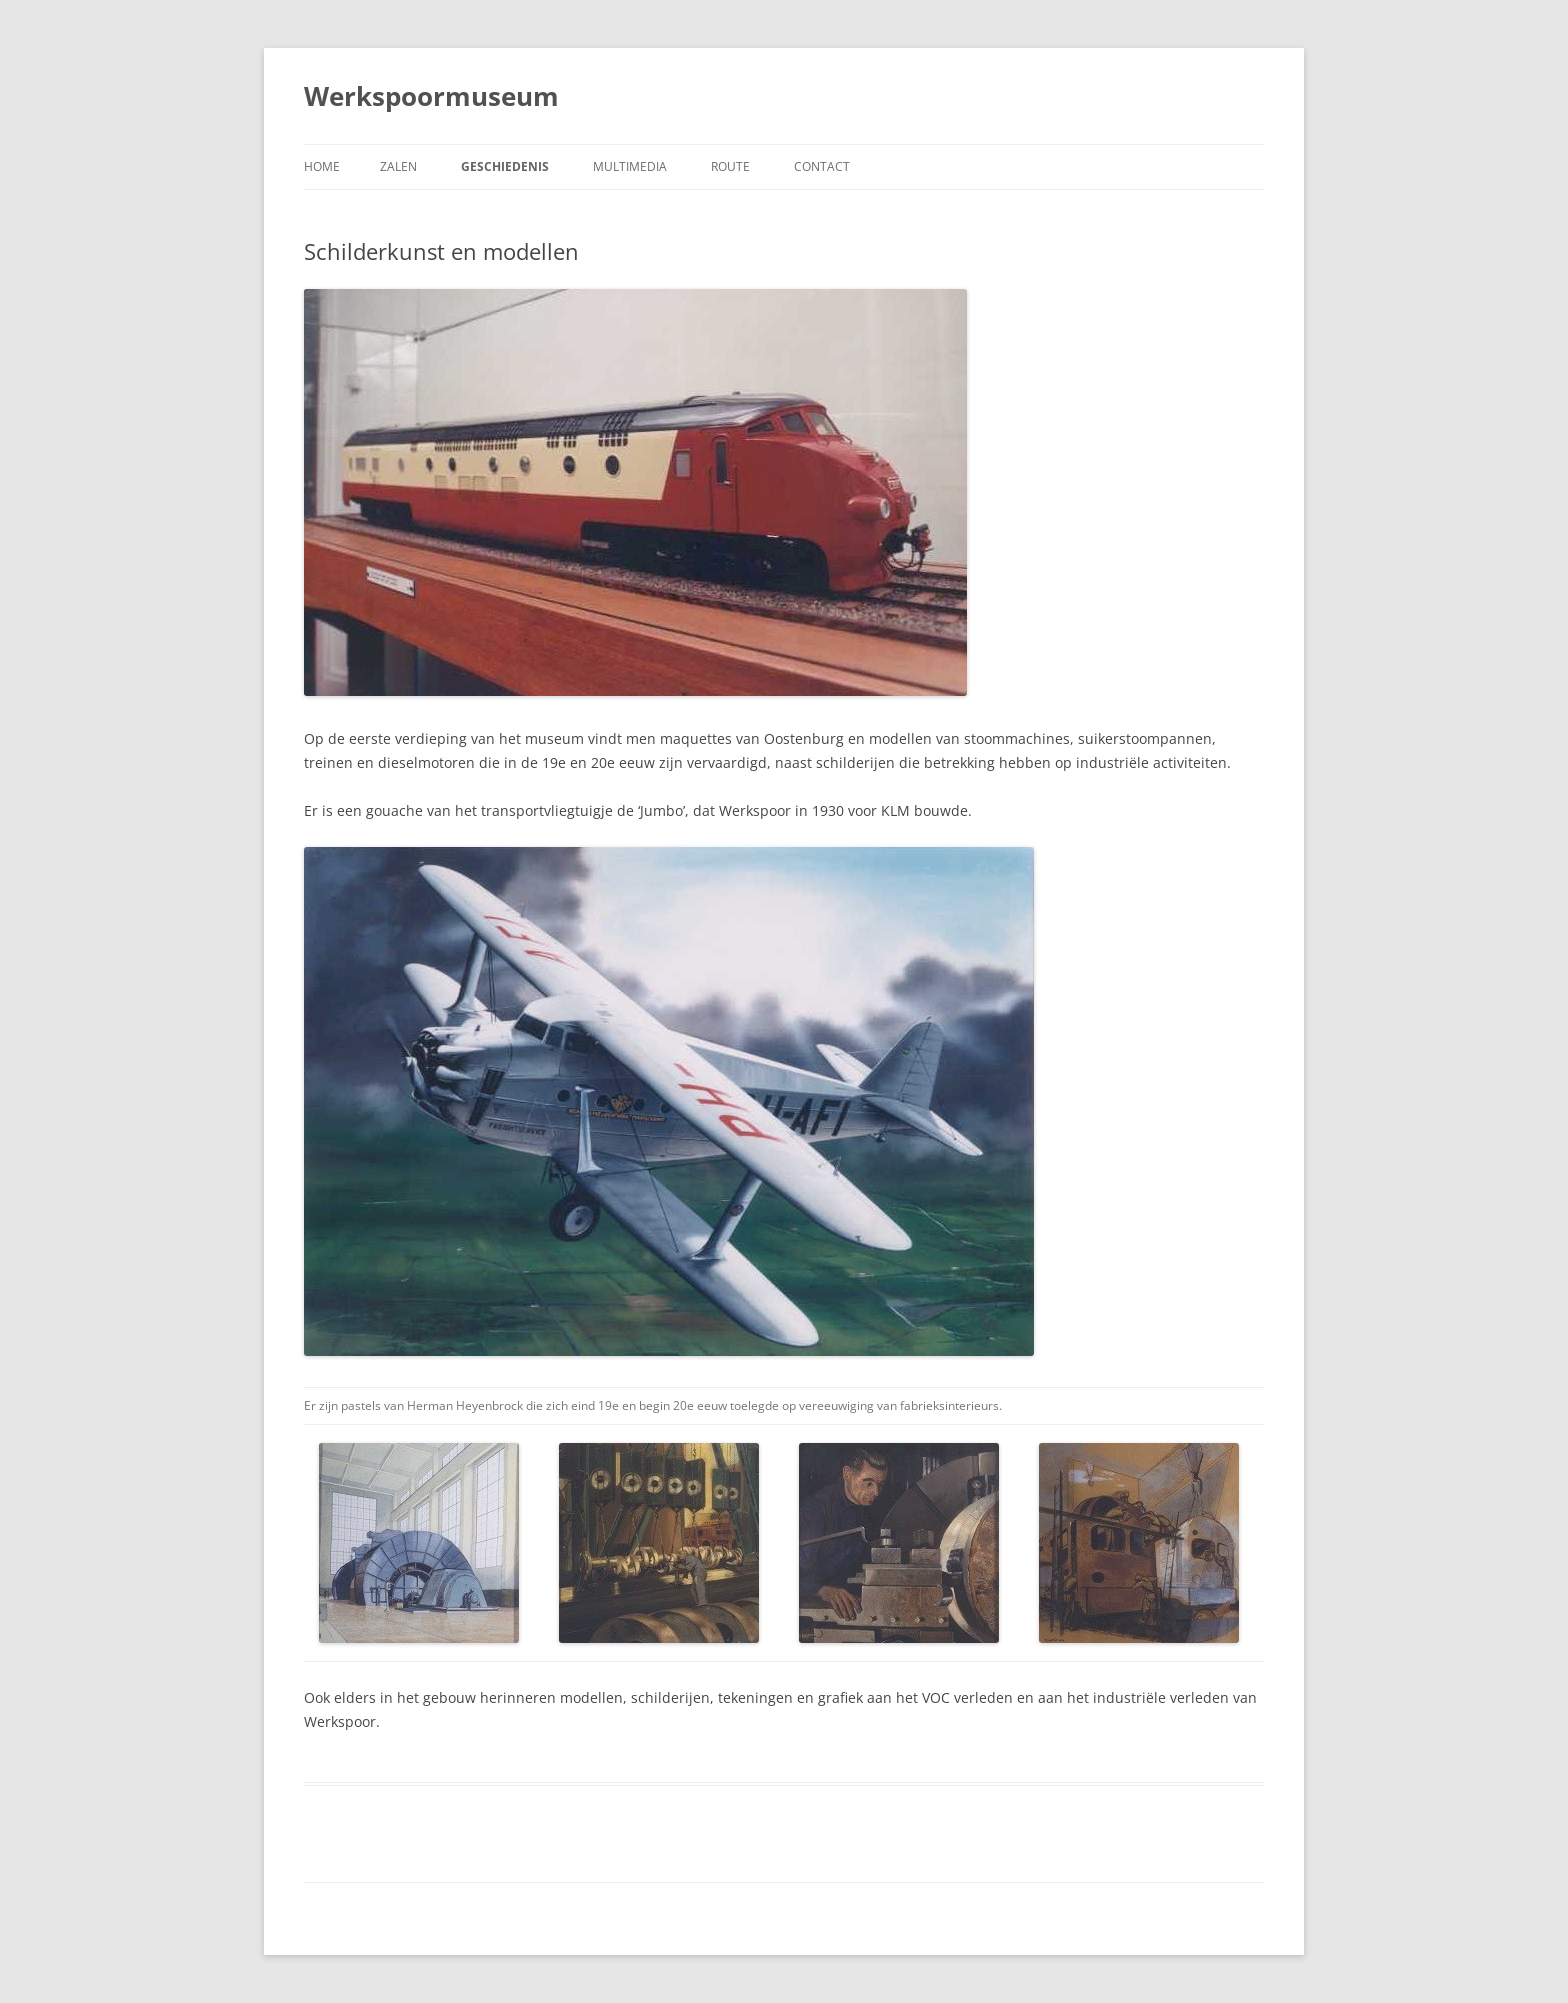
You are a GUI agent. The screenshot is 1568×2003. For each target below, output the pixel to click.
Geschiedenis (505, 166)
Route (730, 166)
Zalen (398, 166)
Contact (822, 166)
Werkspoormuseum (431, 96)
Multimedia (630, 166)
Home (322, 166)
